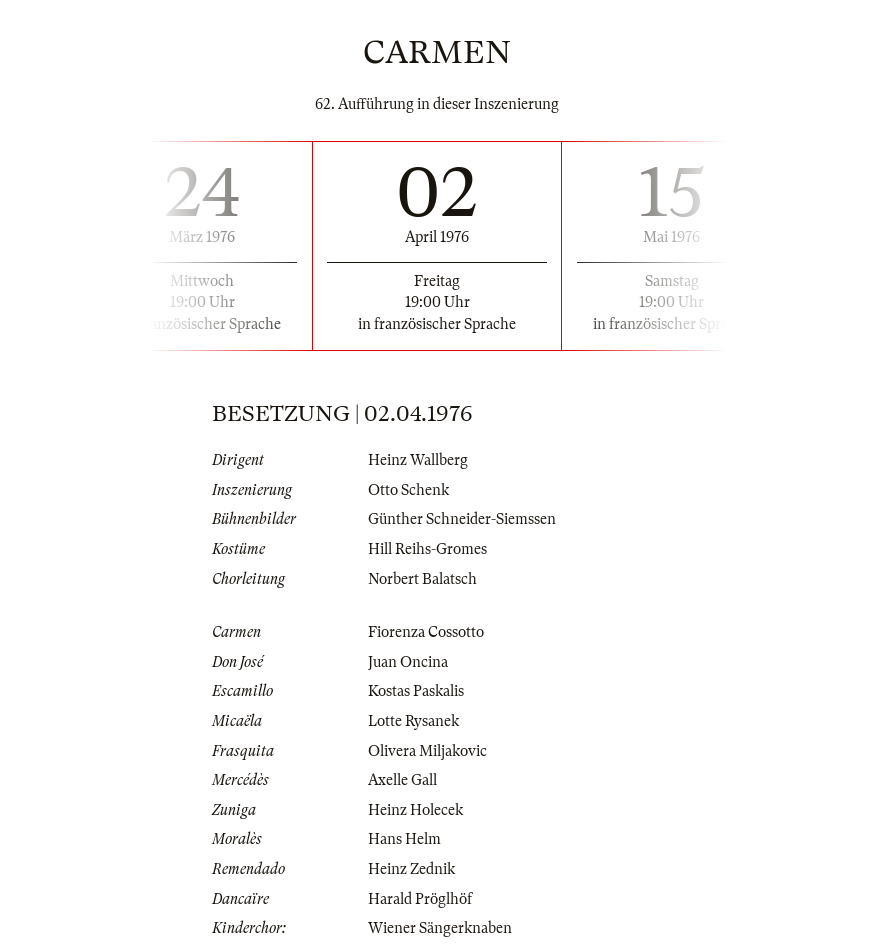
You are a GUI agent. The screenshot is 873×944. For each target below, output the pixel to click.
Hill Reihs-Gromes (427, 549)
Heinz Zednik (411, 869)
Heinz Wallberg (418, 460)
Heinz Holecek (415, 810)
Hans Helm (404, 839)
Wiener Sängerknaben (440, 928)
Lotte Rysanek (413, 721)
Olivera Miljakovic (427, 751)
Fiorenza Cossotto (426, 632)
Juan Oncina (408, 662)
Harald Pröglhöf (420, 899)
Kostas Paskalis (416, 691)
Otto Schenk (408, 490)
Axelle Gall (402, 780)
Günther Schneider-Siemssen (462, 519)
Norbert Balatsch (422, 579)
